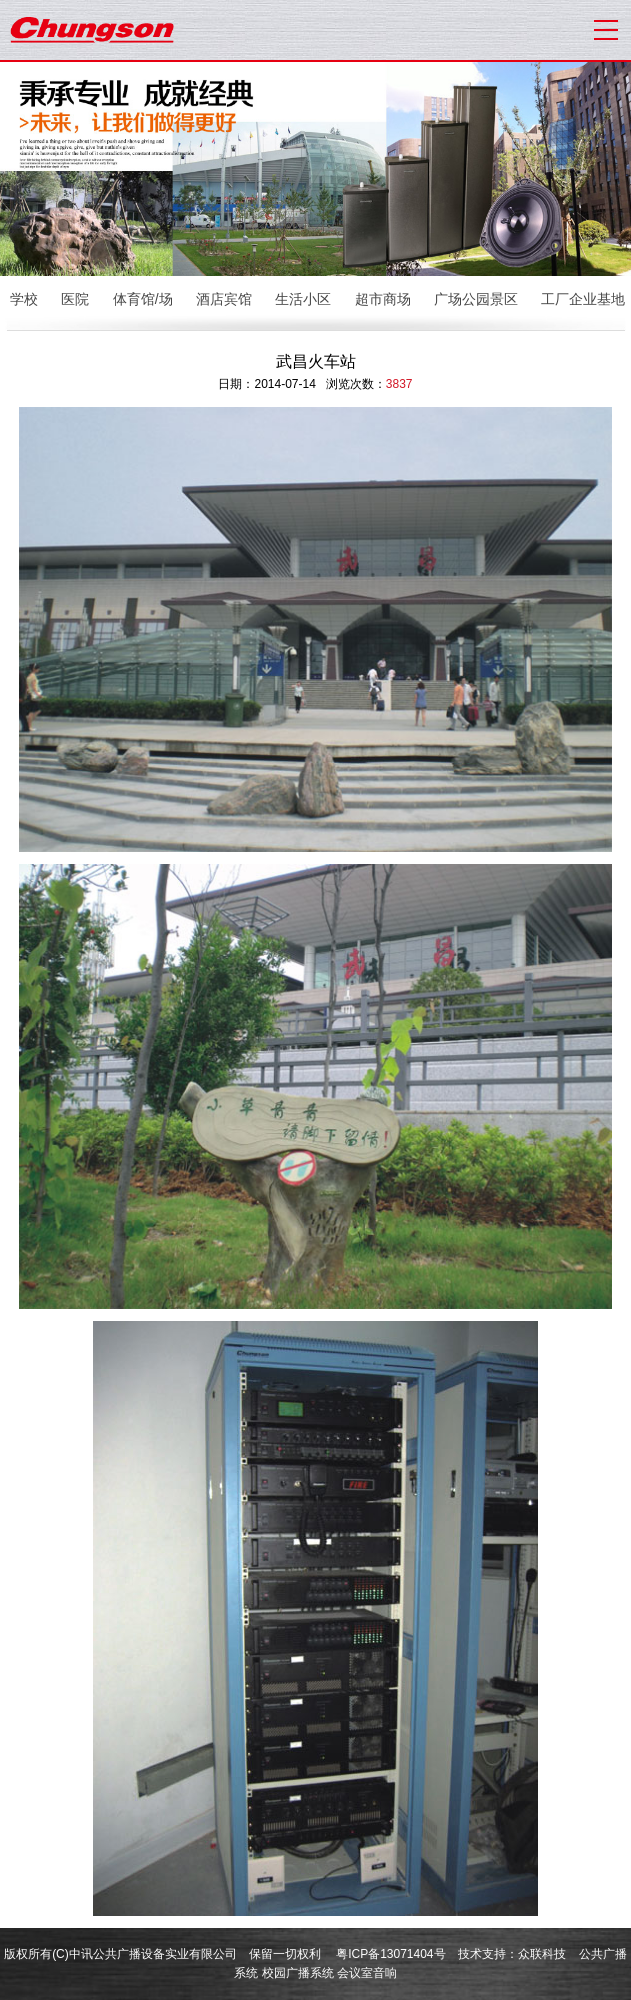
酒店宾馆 (224, 299)
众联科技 (542, 1954)
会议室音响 (367, 1973)
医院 (75, 299)
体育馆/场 (143, 299)
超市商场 (383, 299)
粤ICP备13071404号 (390, 1954)
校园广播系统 (298, 1973)
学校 (24, 299)
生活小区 (303, 299)
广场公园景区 (476, 299)
